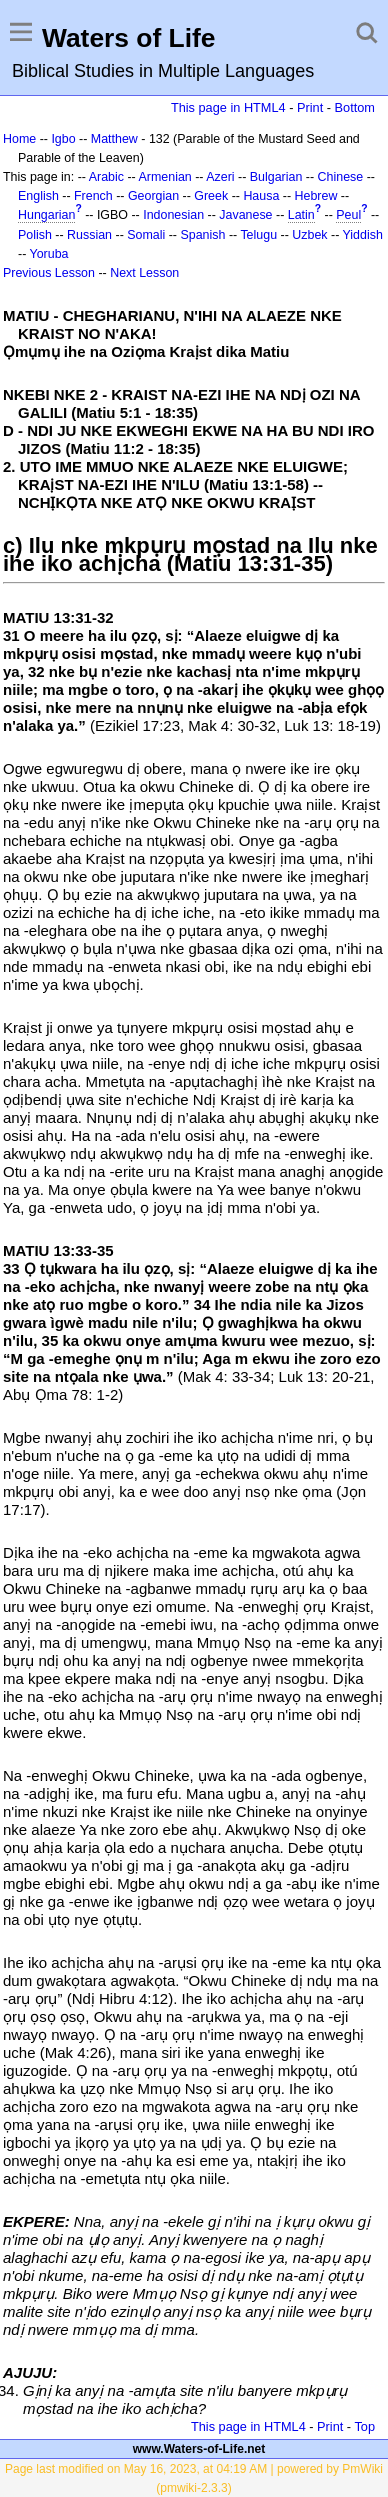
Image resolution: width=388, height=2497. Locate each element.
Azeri (220, 177)
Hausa (261, 196)
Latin (301, 215)
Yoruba (49, 254)
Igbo (63, 139)
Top (364, 2426)
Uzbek (309, 235)
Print (310, 107)
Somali (146, 235)
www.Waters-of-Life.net (199, 2449)
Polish (35, 235)
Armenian (165, 177)
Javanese (245, 215)
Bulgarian (276, 177)
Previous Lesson (49, 273)
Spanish (202, 235)
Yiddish (363, 235)
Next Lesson (144, 273)
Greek (211, 196)
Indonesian (173, 215)
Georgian (153, 196)
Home (19, 139)
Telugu (258, 235)
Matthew (114, 139)
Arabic (106, 177)
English (38, 196)
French (93, 196)
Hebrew (316, 196)
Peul (348, 215)
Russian (89, 235)
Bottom (355, 107)
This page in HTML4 (228, 107)
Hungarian (46, 215)
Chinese (341, 177)
